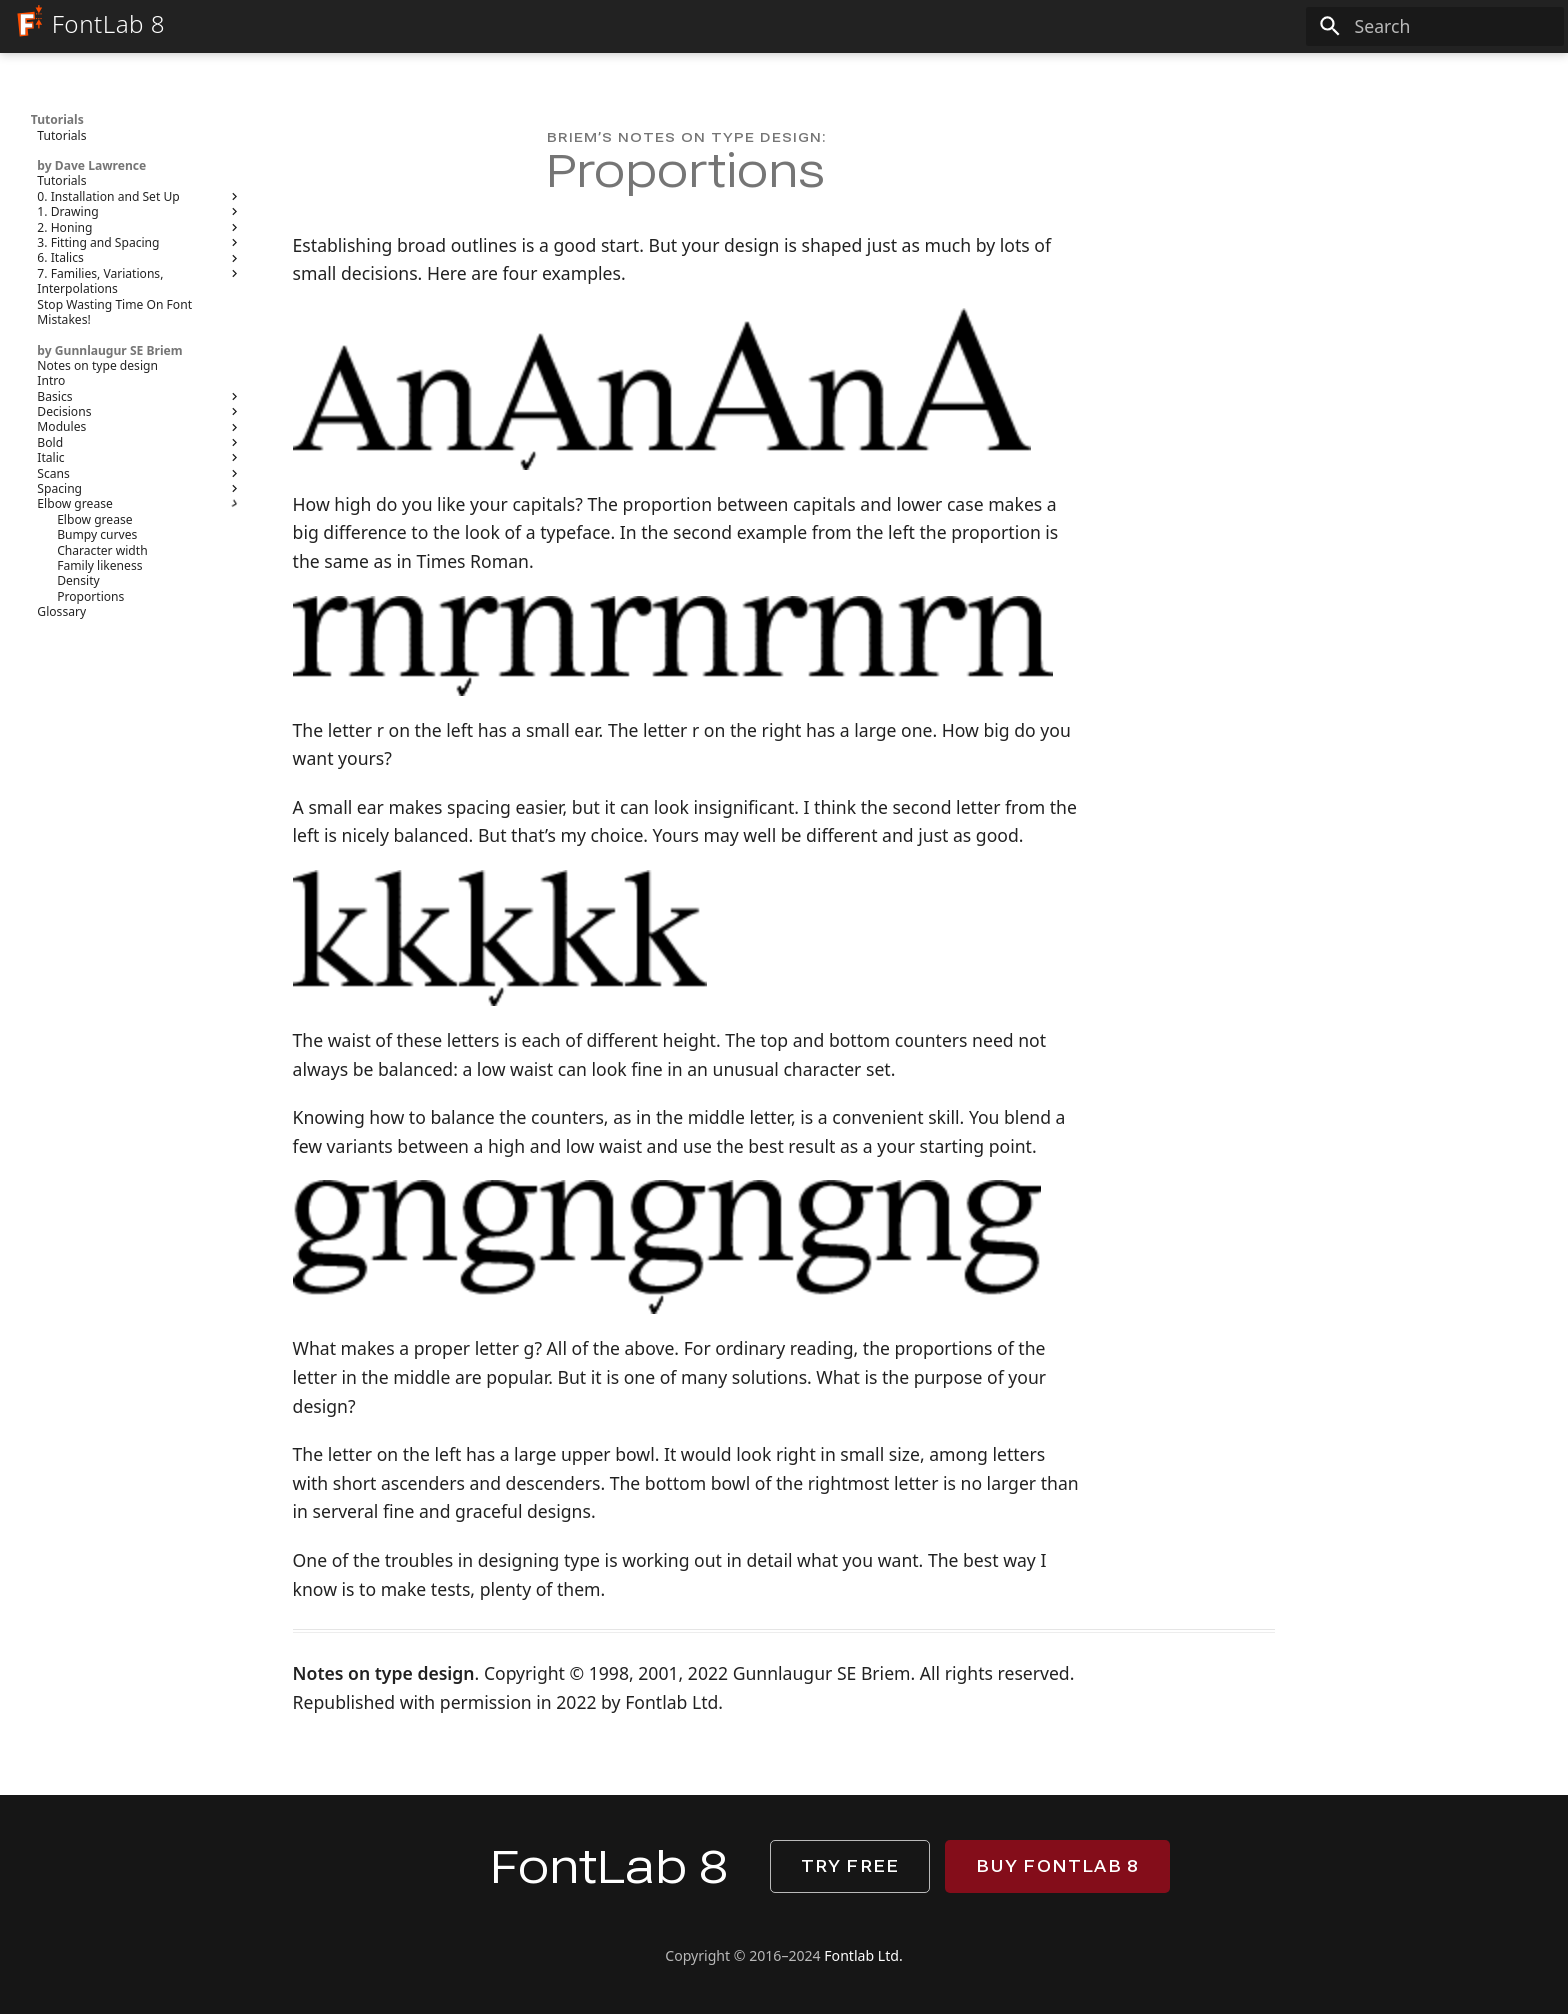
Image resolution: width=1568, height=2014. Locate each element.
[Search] (1434, 27)
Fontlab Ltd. (863, 1955)
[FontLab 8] (27, 24)
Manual (698, 79)
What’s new (583, 79)
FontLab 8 (459, 79)
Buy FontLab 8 (1057, 1866)
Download (1052, 79)
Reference (930, 79)
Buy (1142, 79)
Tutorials (808, 79)
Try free (850, 1866)
